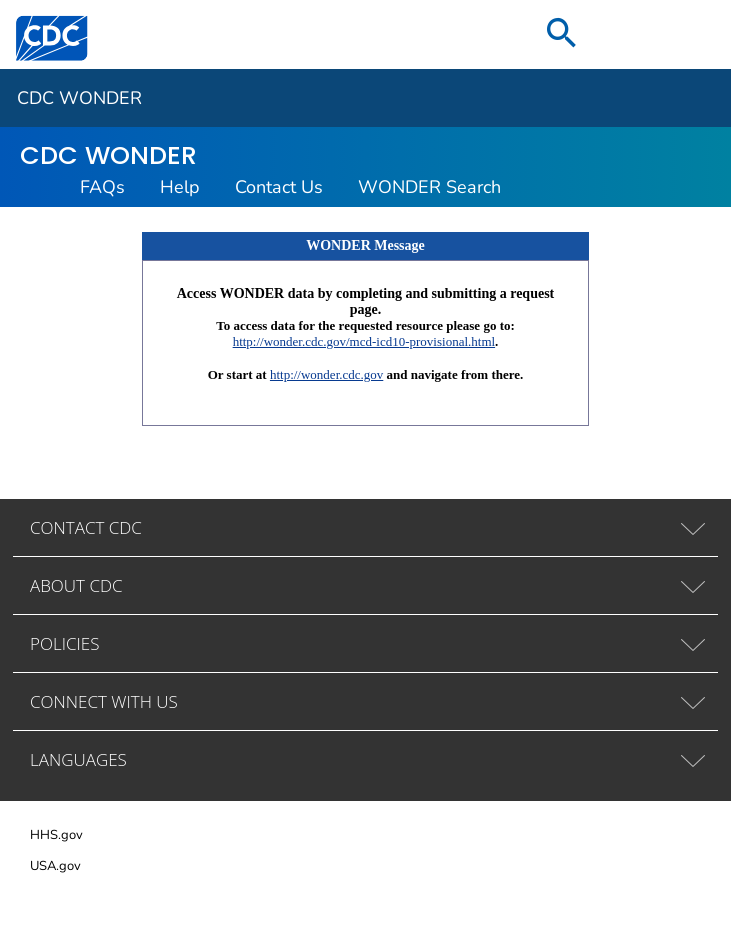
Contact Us (279, 187)
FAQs (102, 187)
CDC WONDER (79, 98)
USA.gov (55, 866)
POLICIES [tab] (64, 643)
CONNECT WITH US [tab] (104, 701)
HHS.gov (56, 835)
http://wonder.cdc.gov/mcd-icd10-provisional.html (364, 341)
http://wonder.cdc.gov (326, 374)
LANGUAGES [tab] (78, 759)
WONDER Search (429, 187)
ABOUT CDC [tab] (76, 585)
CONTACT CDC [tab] (86, 527)
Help (180, 187)
